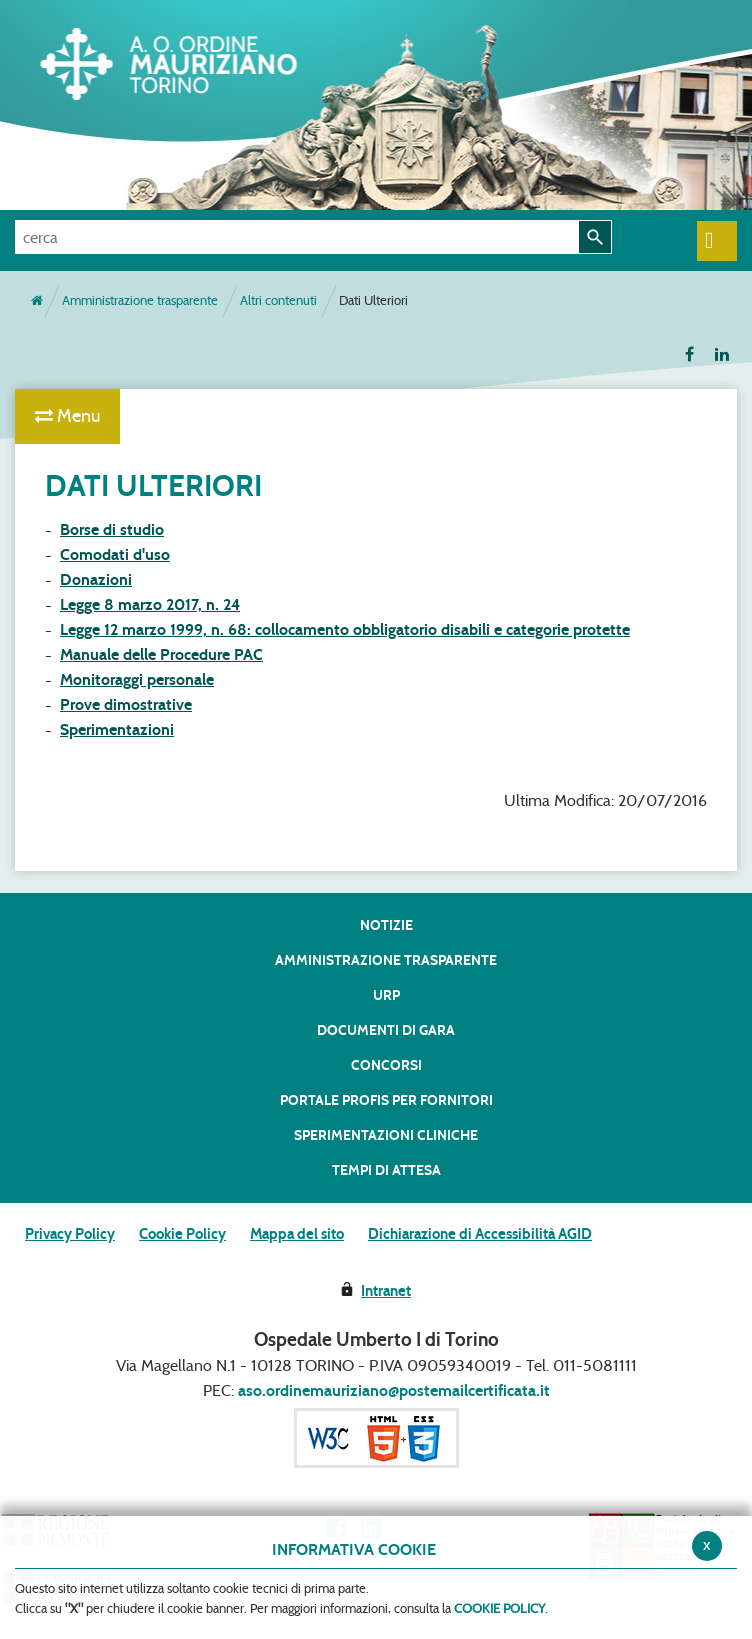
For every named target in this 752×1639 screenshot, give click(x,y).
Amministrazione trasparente (140, 300)
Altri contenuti (278, 300)
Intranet (386, 1291)
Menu (67, 416)
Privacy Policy (70, 1234)
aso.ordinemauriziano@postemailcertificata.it (394, 1390)
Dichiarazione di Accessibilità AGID (480, 1234)
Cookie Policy (182, 1234)
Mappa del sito (297, 1234)
